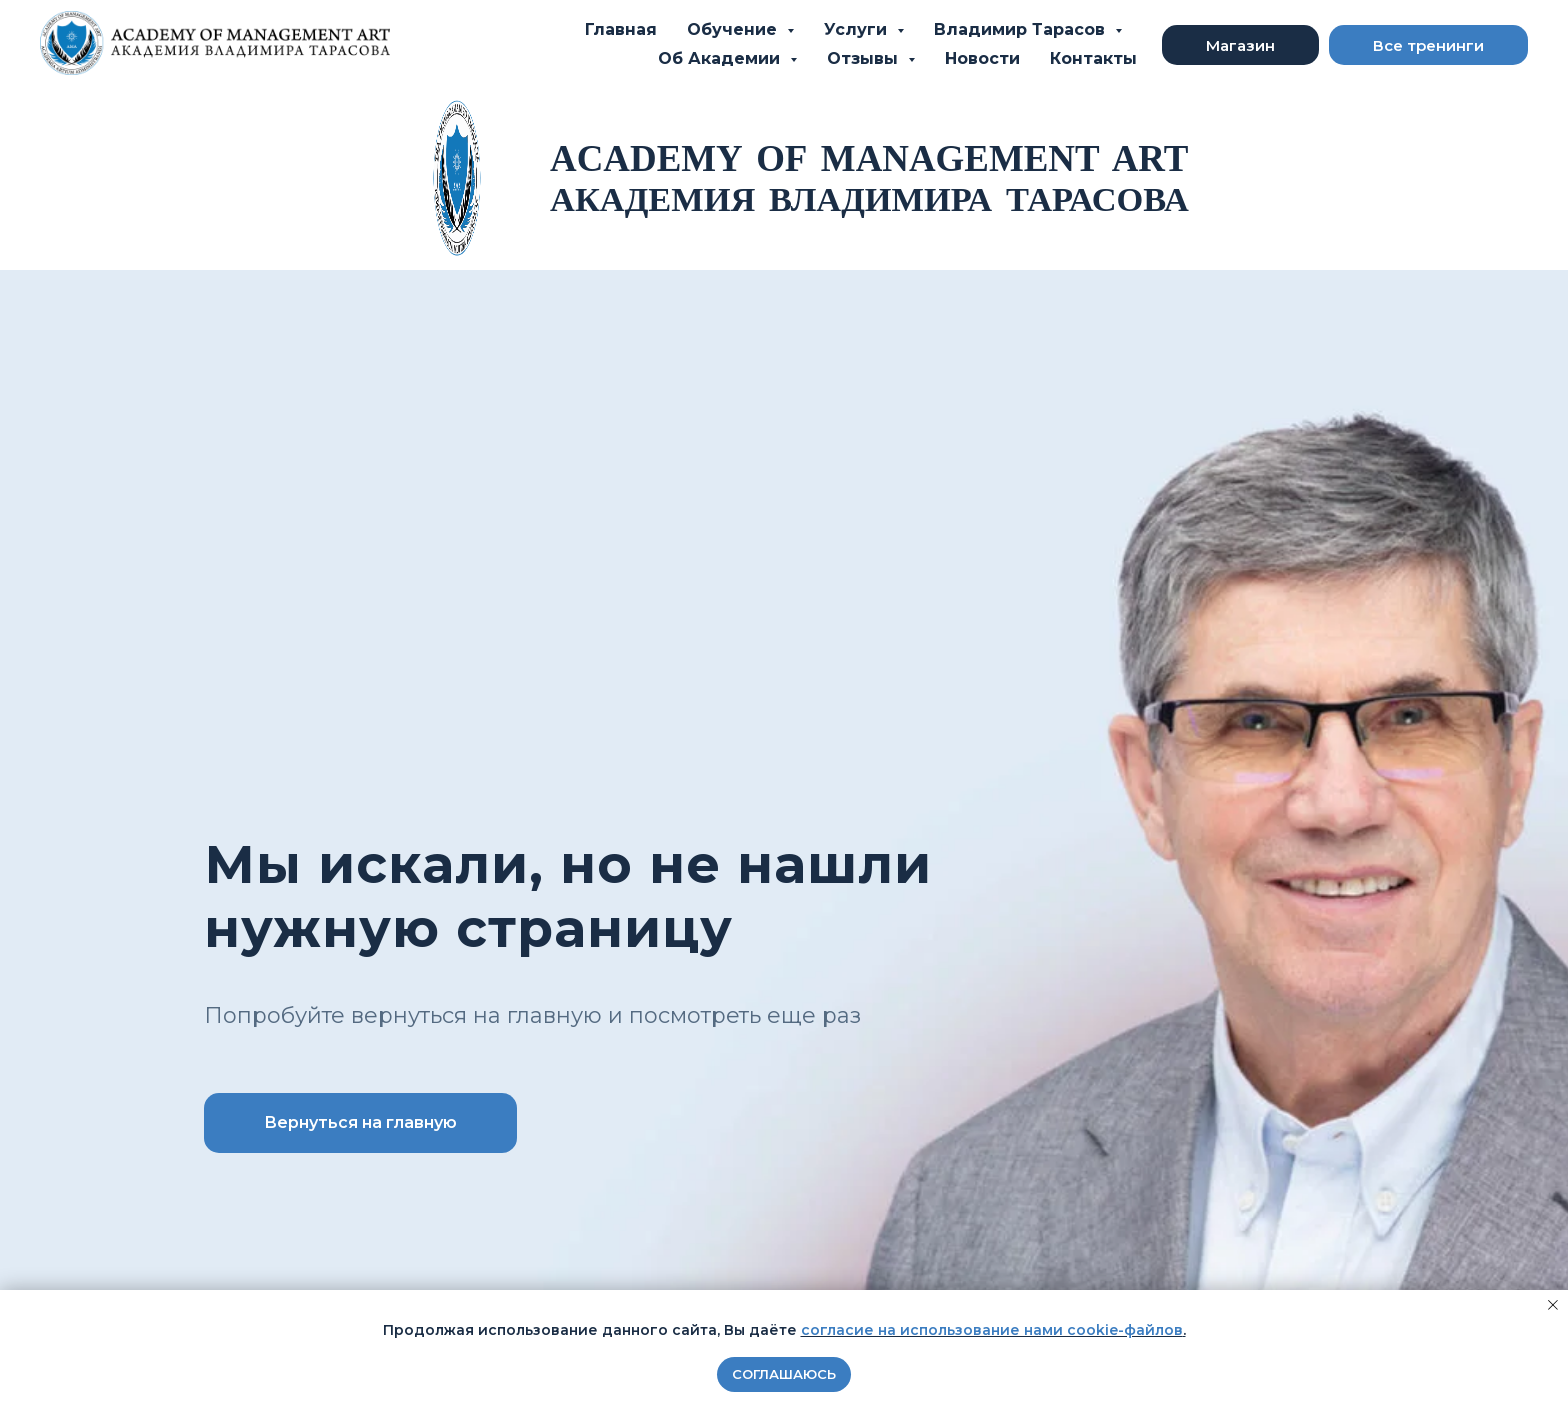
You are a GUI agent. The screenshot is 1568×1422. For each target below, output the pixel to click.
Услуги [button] (858, 29)
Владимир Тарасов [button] (1022, 29)
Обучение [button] (734, 29)
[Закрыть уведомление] (1553, 1305)
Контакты (1093, 58)
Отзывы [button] (865, 58)
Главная (621, 29)
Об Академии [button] (721, 58)
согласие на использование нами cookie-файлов (992, 1330)
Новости (982, 58)
